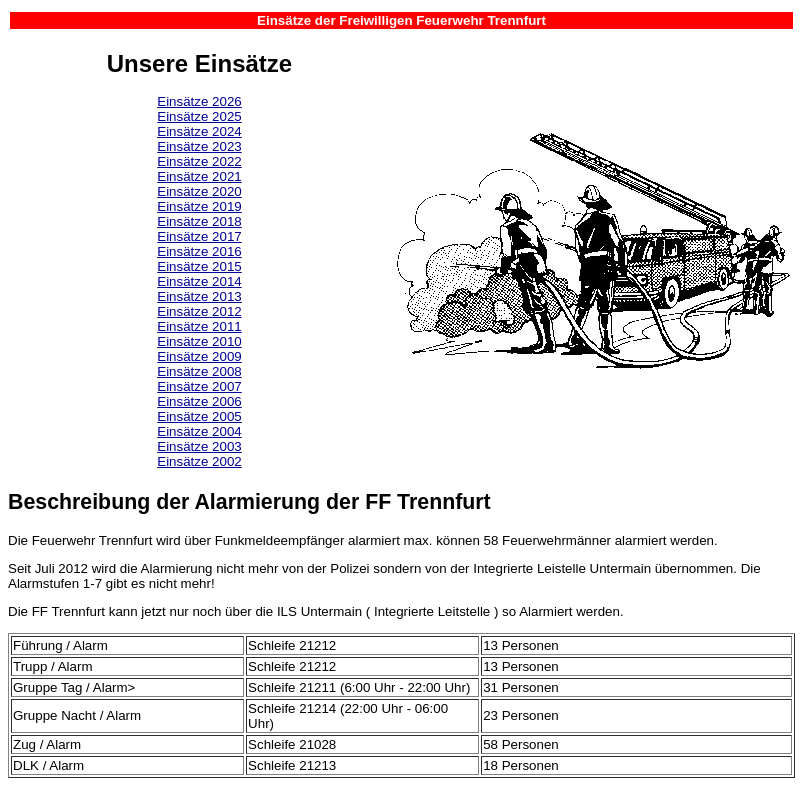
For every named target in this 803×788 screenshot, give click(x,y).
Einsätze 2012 (199, 311)
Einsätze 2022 (199, 161)
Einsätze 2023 (199, 146)
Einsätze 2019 (199, 206)
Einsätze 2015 (199, 266)
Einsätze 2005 (199, 416)
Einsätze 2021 (199, 176)
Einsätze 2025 (199, 116)
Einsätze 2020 (199, 191)
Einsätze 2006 (199, 401)
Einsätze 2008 (199, 371)
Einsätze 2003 (199, 446)
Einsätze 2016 (199, 251)
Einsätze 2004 (199, 431)
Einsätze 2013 (199, 296)
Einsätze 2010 (199, 341)
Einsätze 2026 (199, 101)
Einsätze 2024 (199, 131)
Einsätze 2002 (199, 461)
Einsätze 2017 (199, 236)
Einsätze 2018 (199, 221)
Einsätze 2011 (199, 326)
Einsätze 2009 (199, 356)
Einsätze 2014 (199, 281)
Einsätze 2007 (199, 386)
